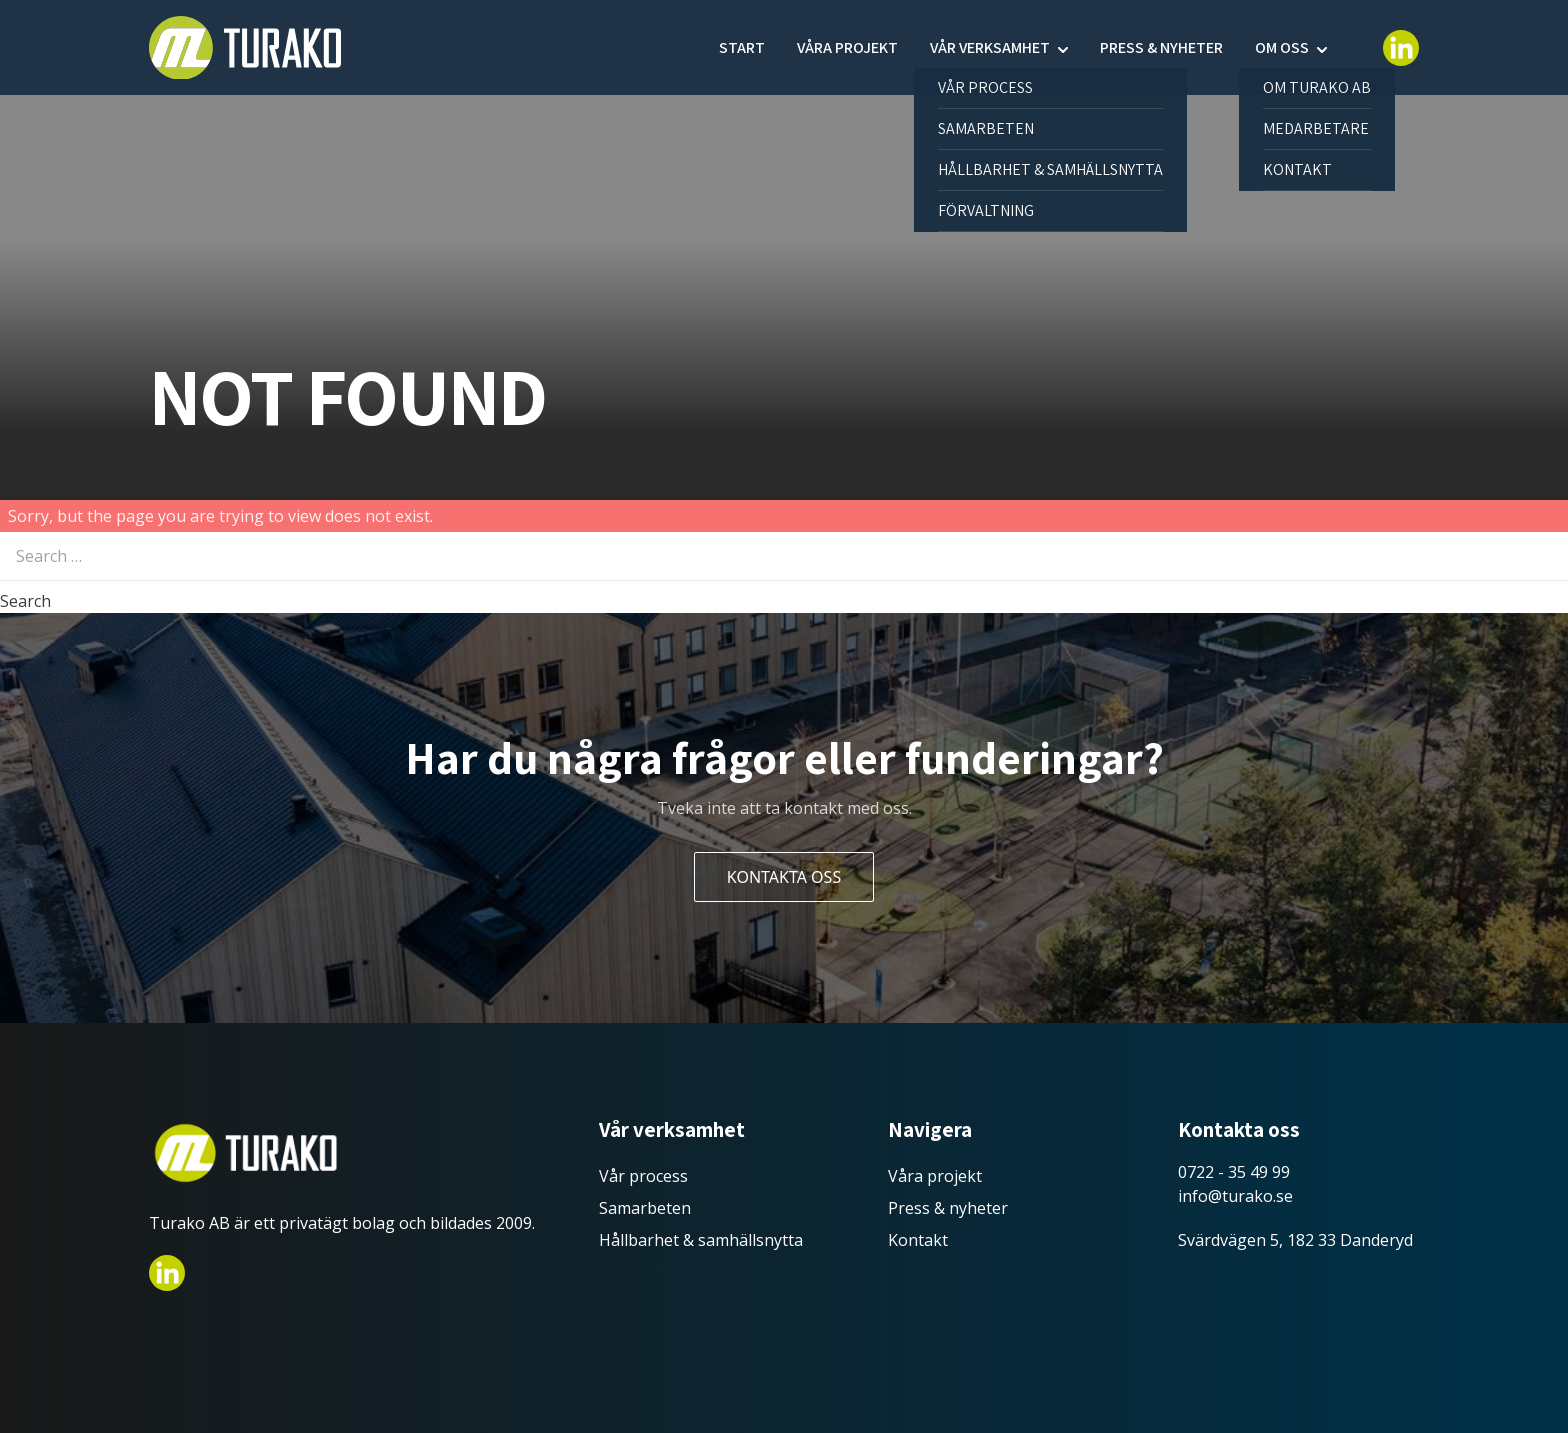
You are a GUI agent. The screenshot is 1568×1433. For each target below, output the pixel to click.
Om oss (1282, 47)
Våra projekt (847, 47)
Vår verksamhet (990, 47)
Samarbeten (645, 1208)
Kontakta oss (784, 877)
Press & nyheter (1161, 47)
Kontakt (918, 1240)
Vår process (643, 1176)
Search (25, 601)
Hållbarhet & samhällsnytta (701, 1240)
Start (742, 47)
